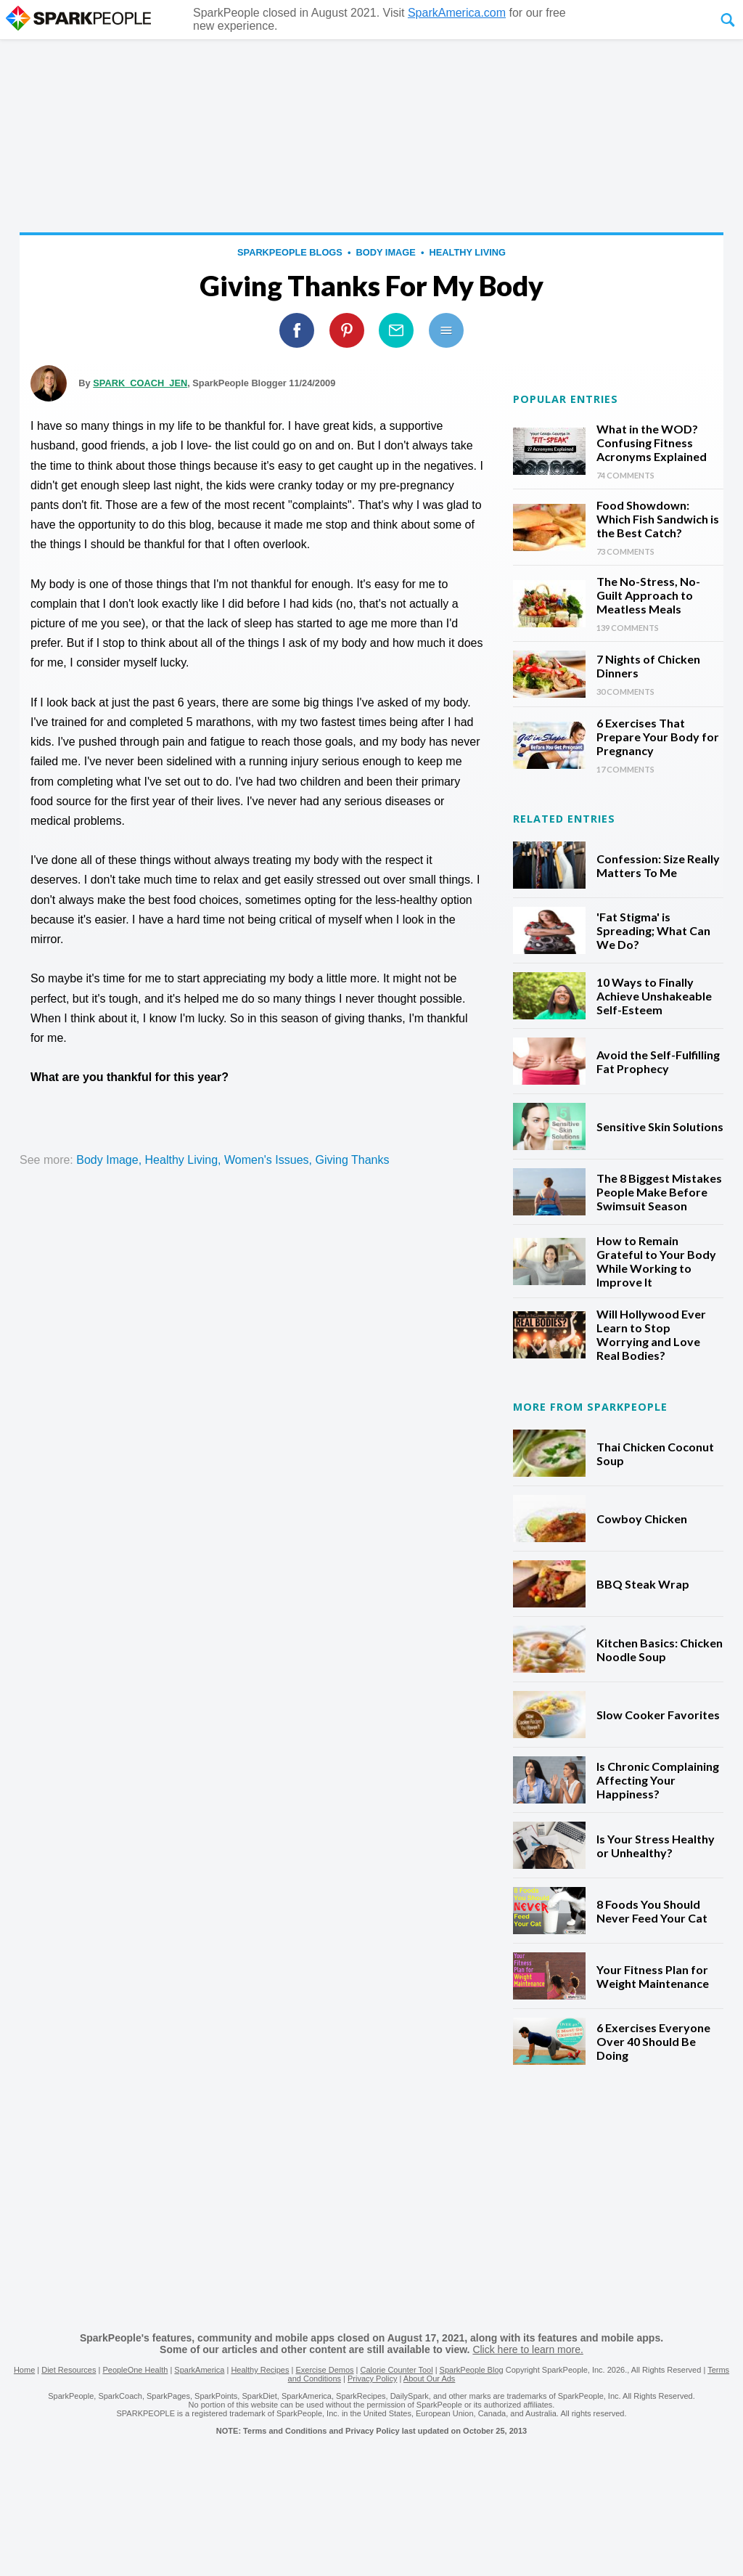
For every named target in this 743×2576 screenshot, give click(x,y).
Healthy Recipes (260, 2369)
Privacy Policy (372, 2378)
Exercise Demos (324, 2369)
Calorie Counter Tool (397, 2369)
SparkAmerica (199, 2369)
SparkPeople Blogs (289, 252)
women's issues (266, 1160)
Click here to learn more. (527, 2349)
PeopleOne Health (135, 2369)
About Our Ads (429, 2378)
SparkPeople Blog (472, 2369)
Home (24, 2369)
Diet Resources (68, 2369)
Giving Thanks (352, 1160)
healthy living (468, 252)
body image (386, 252)
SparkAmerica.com (457, 13)
